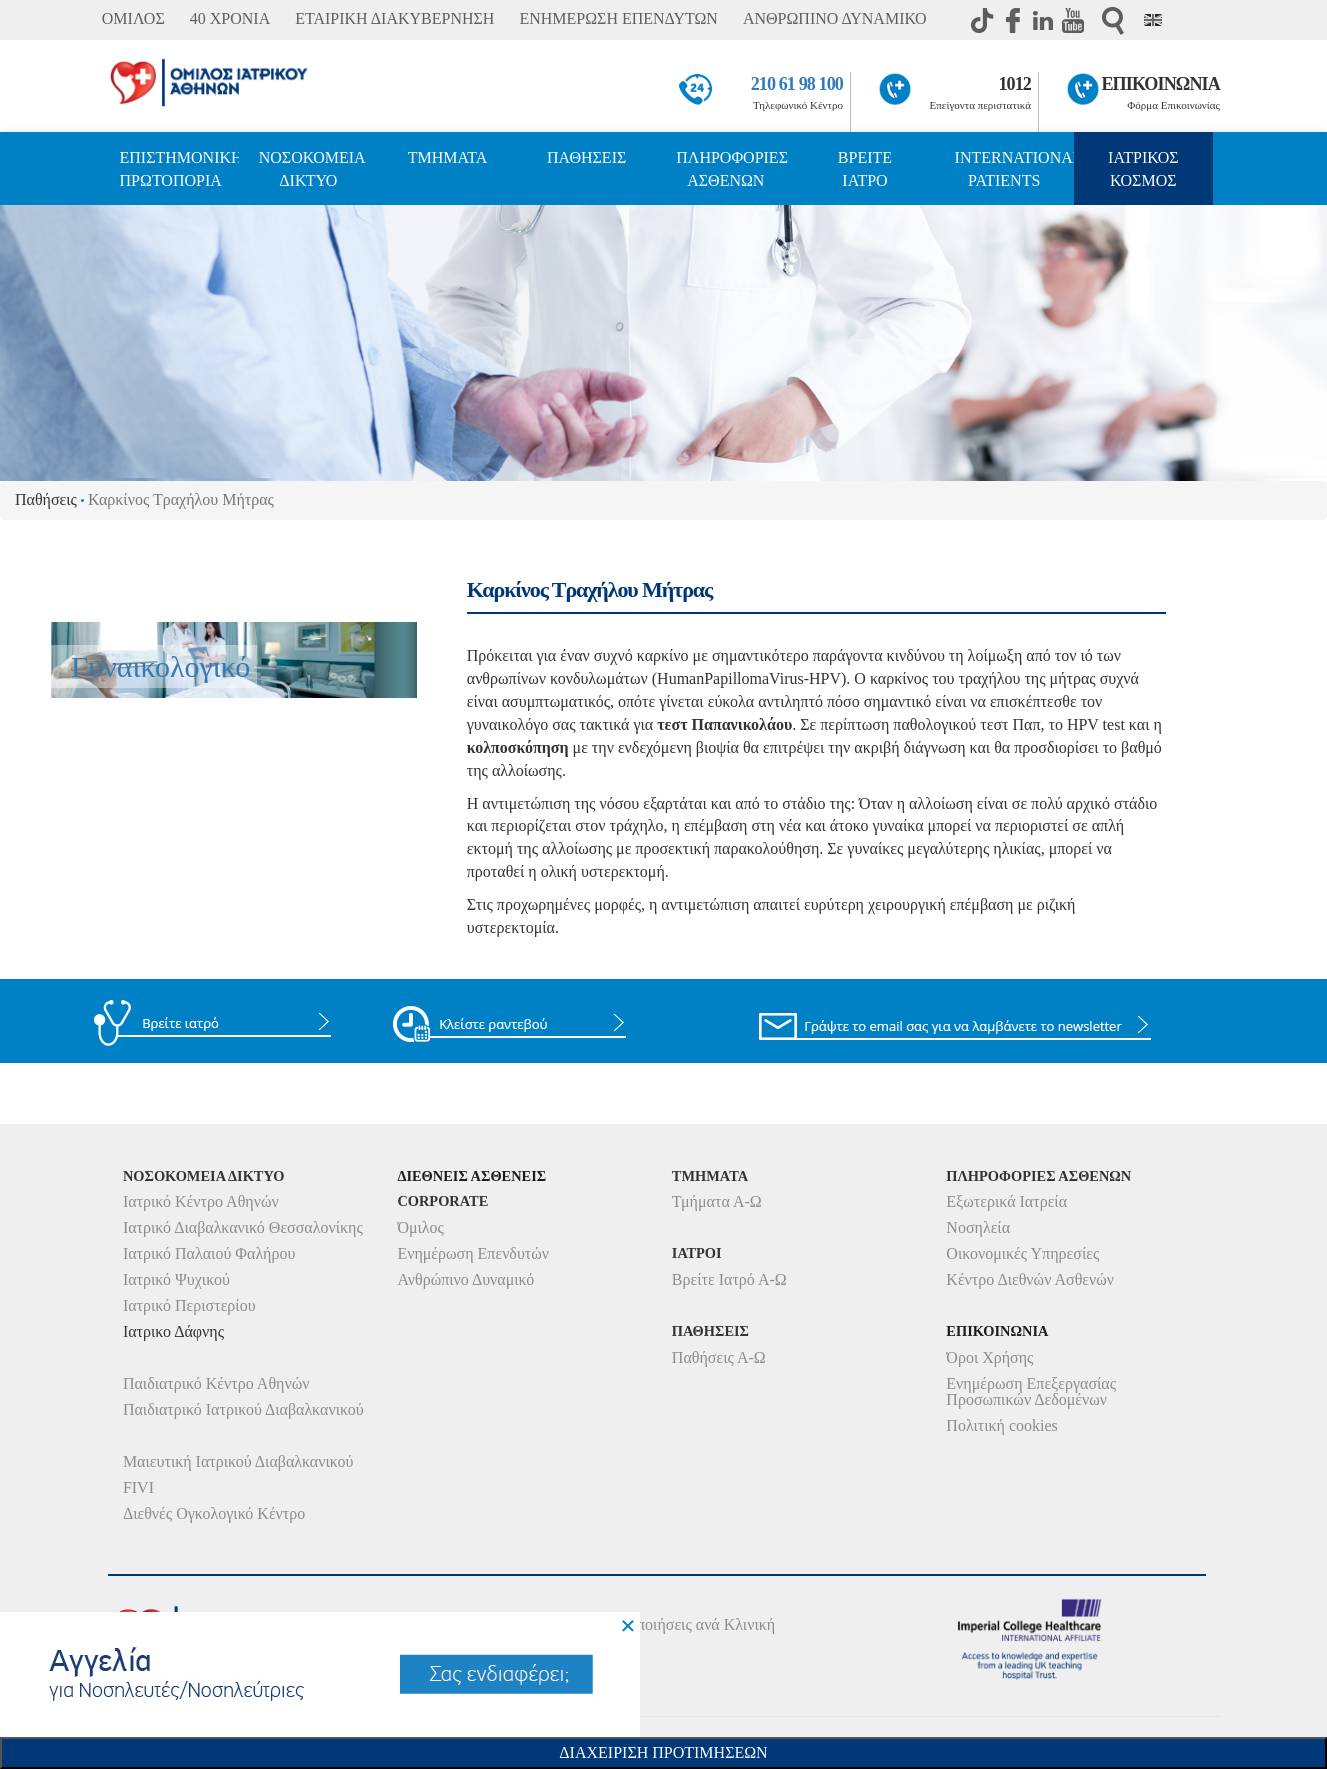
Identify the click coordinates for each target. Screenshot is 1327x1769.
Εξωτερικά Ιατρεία (1006, 1201)
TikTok (983, 20)
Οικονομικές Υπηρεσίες (1022, 1253)
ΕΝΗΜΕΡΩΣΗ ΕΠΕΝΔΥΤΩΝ (618, 18)
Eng (1153, 20)
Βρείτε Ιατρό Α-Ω (729, 1279)
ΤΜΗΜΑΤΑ (448, 157)
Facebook (1013, 20)
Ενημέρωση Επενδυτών (473, 1253)
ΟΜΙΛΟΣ (133, 18)
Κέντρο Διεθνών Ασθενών (1030, 1279)
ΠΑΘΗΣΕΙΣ (586, 157)
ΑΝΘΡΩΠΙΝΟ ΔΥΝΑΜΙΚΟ (835, 18)
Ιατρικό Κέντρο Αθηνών (201, 1201)
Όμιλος (420, 1227)
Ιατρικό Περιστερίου (189, 1305)
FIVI (138, 1487)
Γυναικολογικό (160, 666)
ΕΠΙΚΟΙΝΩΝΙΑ (1160, 84)
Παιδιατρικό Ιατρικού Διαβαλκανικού (243, 1409)
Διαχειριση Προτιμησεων (663, 1752)
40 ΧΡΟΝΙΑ (230, 18)
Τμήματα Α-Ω (717, 1201)
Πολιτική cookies (1001, 1425)
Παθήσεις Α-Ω (719, 1357)
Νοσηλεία (978, 1227)
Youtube (1073, 20)
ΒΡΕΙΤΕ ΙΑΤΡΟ (865, 169)
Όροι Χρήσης (989, 1357)
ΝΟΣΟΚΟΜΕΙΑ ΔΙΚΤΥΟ (312, 169)
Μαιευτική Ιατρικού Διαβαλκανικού (238, 1461)
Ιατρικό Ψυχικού (176, 1279)
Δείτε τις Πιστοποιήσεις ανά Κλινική (657, 1624)
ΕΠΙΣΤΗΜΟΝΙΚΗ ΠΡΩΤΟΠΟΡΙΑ (179, 169)
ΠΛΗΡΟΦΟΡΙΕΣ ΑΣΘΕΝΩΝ (732, 169)
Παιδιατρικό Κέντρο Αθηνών (216, 1383)
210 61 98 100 (797, 84)
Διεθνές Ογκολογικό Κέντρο (214, 1513)
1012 (1014, 84)
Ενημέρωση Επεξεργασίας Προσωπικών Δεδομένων (1031, 1391)
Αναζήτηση (1113, 20)
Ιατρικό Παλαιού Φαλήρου (209, 1253)
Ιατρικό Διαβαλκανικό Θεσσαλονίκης (243, 1227)
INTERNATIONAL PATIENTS (1014, 169)
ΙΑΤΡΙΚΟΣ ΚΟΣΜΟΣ (1143, 169)
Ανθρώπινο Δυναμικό (465, 1279)
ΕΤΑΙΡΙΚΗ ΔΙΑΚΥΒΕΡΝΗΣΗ (394, 18)
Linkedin (1043, 20)
